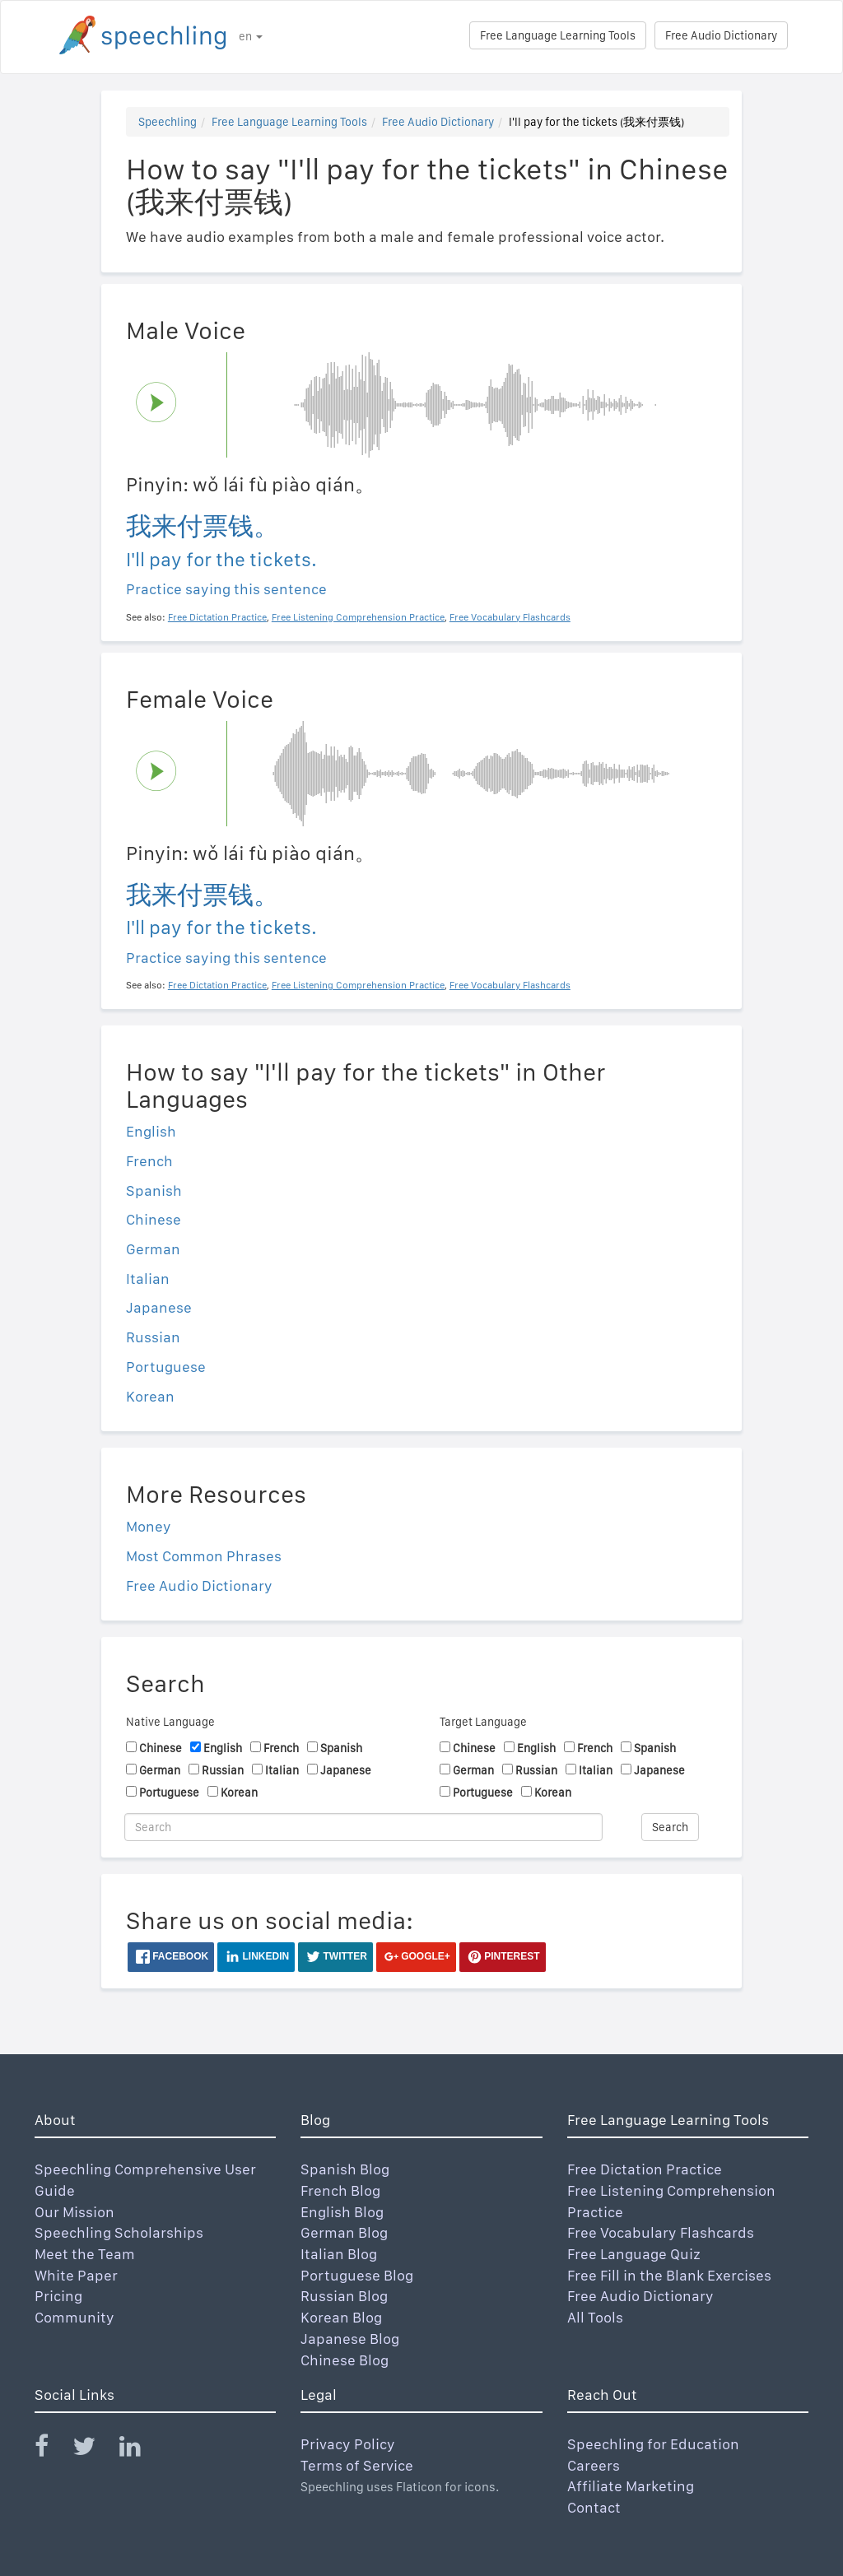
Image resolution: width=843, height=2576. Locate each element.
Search (670, 1827)
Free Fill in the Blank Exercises (669, 2275)
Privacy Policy (347, 2444)
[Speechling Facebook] (52, 2449)
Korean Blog (341, 2317)
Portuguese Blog (356, 2275)
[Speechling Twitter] (94, 2449)
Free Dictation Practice (644, 2169)
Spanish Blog (344, 2169)
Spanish (154, 1190)
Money (148, 1526)
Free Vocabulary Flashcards (660, 2232)
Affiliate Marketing (630, 2486)
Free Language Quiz (634, 2253)
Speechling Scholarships (119, 2232)
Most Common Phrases (204, 1556)
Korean (150, 1396)
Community (74, 2317)
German (153, 1249)
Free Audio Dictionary (721, 35)
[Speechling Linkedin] (140, 2449)
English (151, 1131)
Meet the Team (85, 2253)
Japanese (159, 1307)
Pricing (58, 2295)
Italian (148, 1278)
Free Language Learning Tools (558, 35)
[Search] (363, 1827)
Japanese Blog (349, 2338)
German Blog (344, 2232)
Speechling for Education (653, 2444)
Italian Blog (338, 2253)
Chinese (153, 1219)
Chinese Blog (344, 2360)
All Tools (595, 2317)
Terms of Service (356, 2465)
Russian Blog (344, 2295)
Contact (594, 2507)
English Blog (342, 2211)
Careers (593, 2465)
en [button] (251, 36)
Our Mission (74, 2211)
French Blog (340, 2190)
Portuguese (166, 1366)
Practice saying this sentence (226, 589)
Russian (153, 1337)
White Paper (76, 2275)
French (149, 1160)
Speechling (167, 121)
